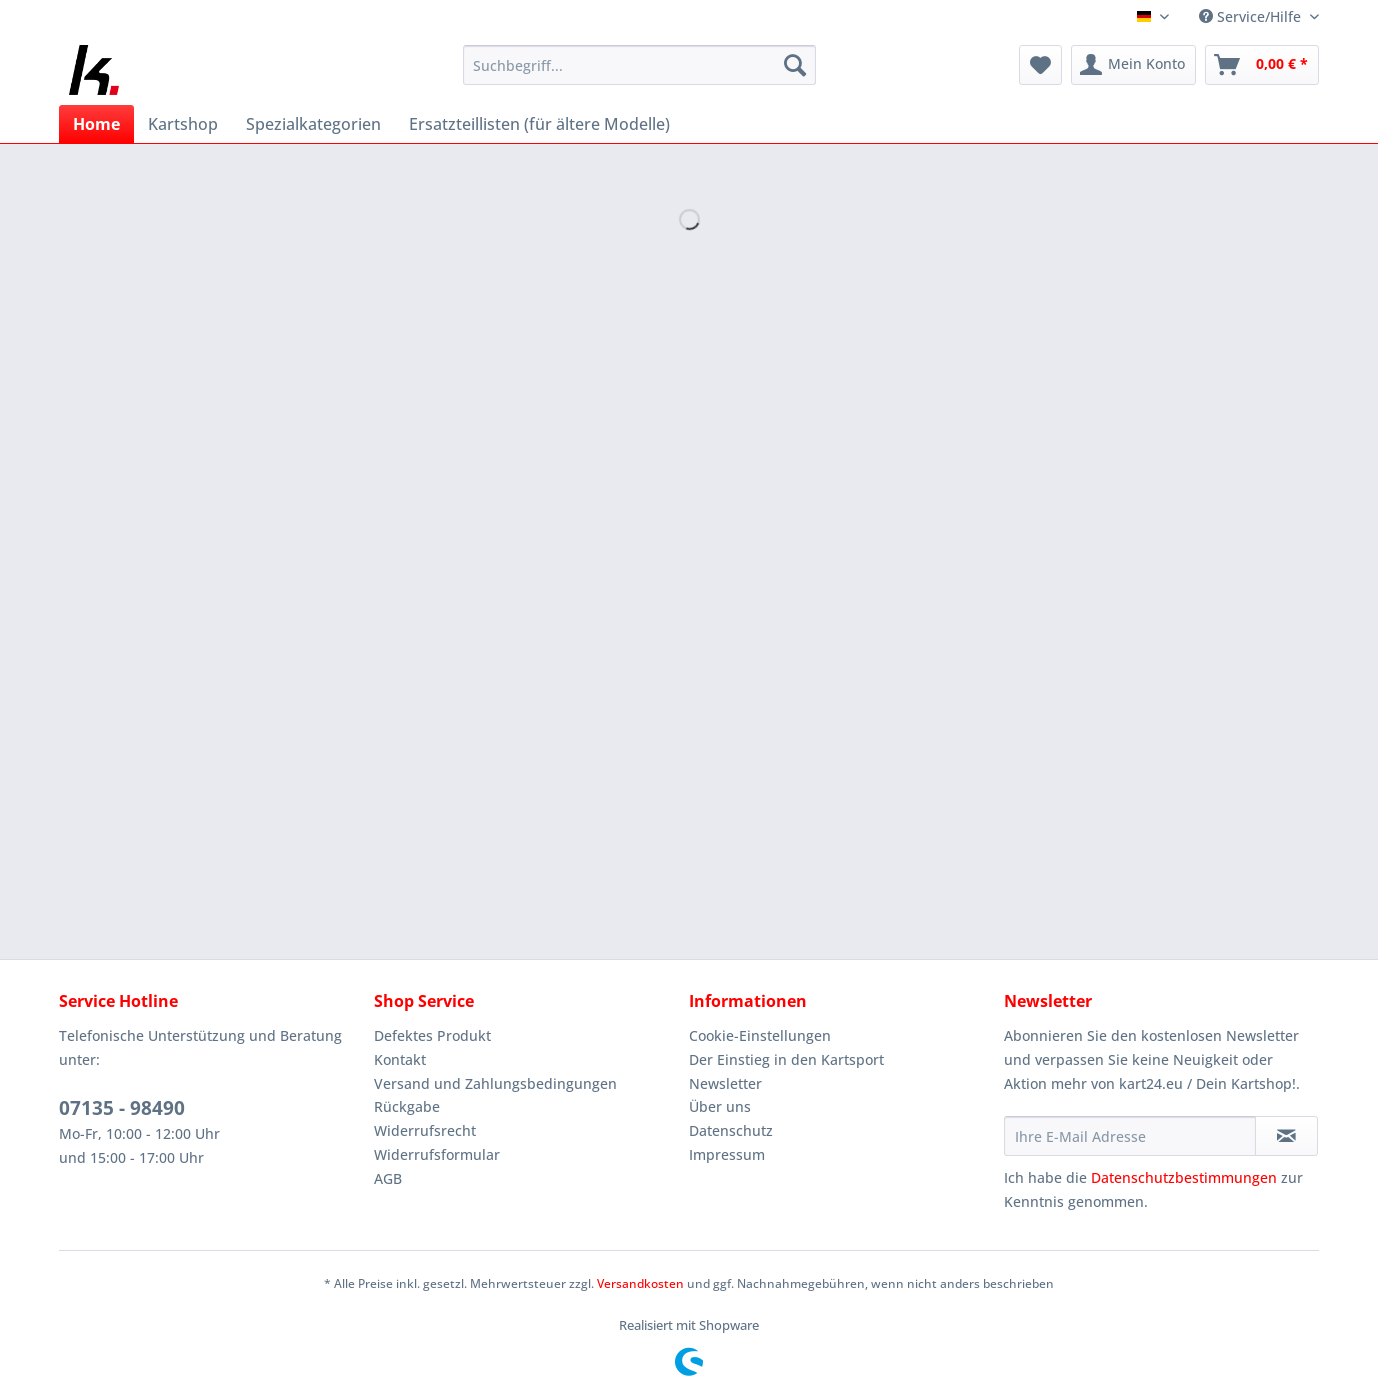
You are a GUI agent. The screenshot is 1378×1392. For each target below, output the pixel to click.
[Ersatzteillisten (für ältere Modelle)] (539, 124)
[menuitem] (639, 74)
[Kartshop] (183, 124)
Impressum (727, 1154)
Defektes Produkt (432, 1035)
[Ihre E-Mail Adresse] (1130, 1136)
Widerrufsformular (437, 1154)
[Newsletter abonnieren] (1286, 1136)
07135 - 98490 (122, 1108)
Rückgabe (407, 1106)
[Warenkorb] (1262, 65)
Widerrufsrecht (425, 1130)
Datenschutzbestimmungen (1184, 1177)
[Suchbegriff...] (639, 65)
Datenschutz (731, 1130)
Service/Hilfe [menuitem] (1252, 16)
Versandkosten (640, 1283)
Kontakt (400, 1059)
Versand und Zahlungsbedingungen (495, 1083)
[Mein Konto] (1133, 65)
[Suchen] (795, 65)
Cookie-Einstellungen (760, 1035)
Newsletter (725, 1083)
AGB (388, 1178)
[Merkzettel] (1040, 65)
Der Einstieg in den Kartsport (786, 1059)
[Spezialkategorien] (313, 124)
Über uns (720, 1106)
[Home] (96, 124)
